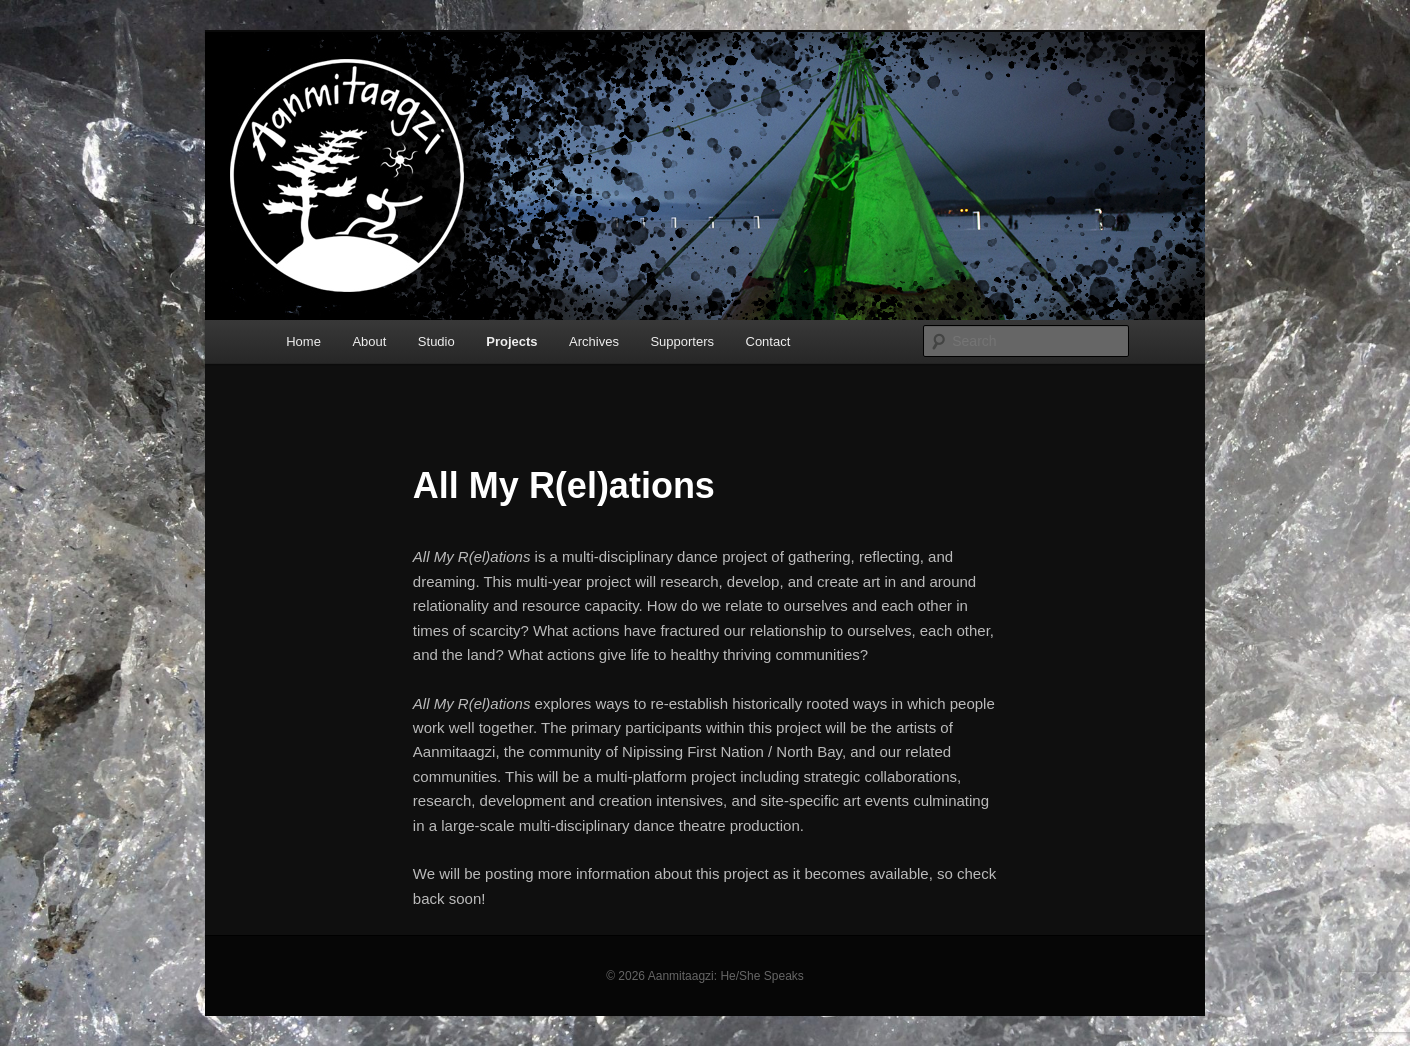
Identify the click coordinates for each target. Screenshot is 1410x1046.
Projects (511, 341)
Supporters (682, 341)
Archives (594, 341)
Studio (436, 341)
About (369, 341)
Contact (768, 341)
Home (303, 341)
